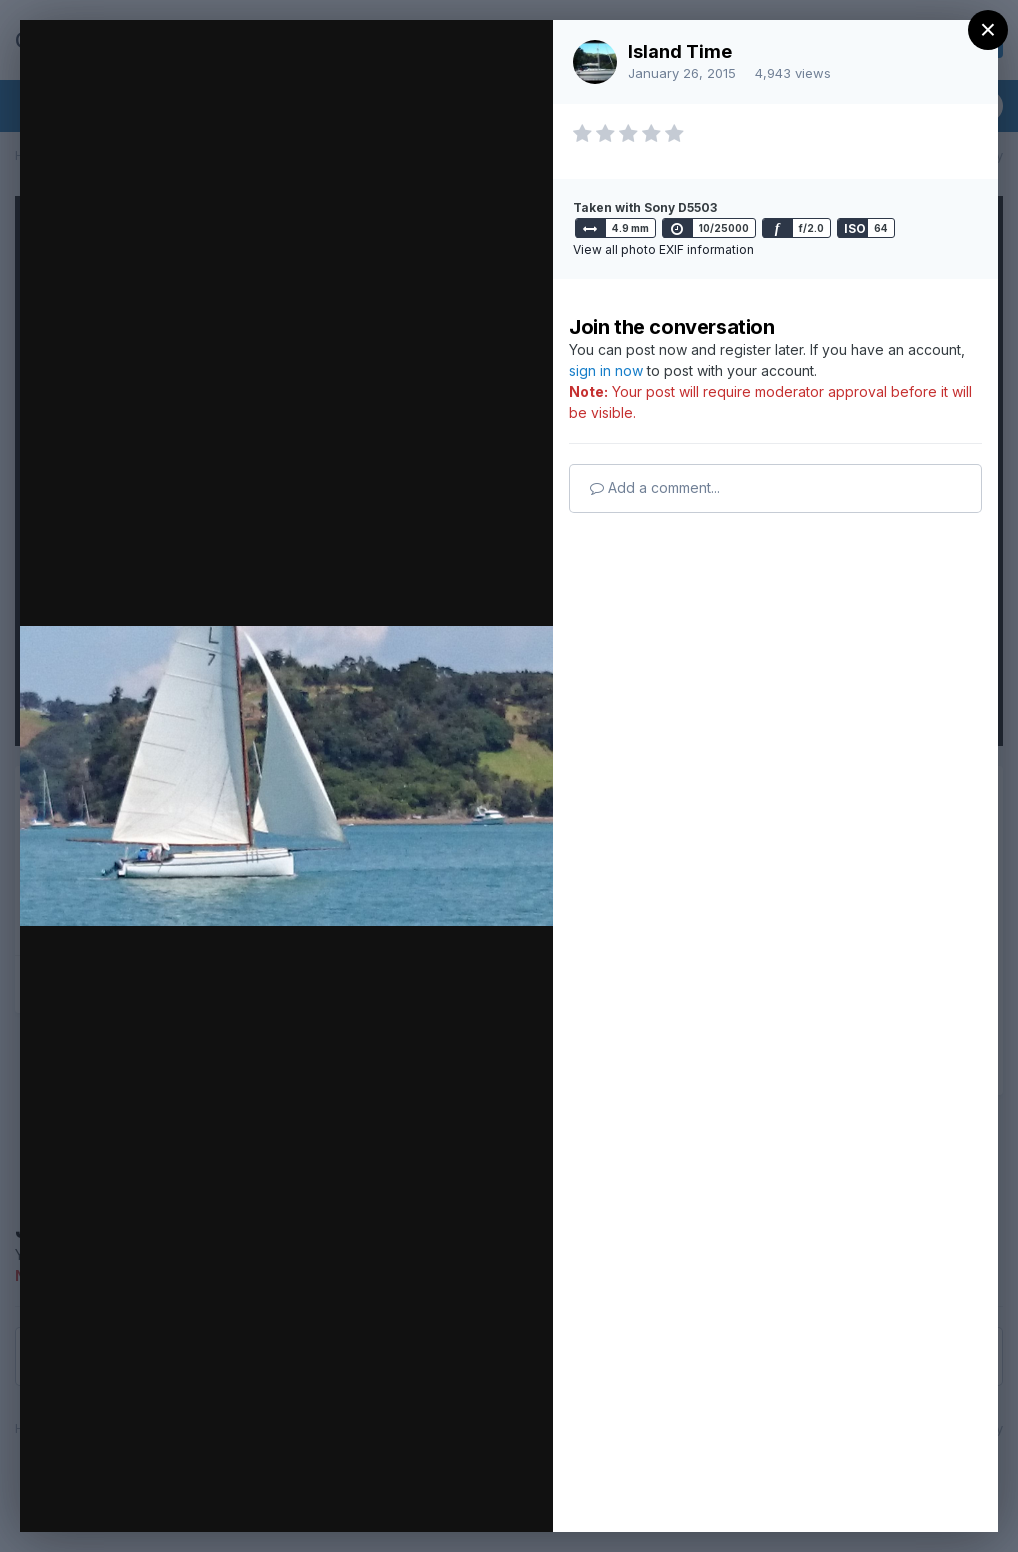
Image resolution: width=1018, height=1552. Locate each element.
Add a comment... (655, 487)
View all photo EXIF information (663, 249)
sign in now (606, 370)
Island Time (680, 51)
